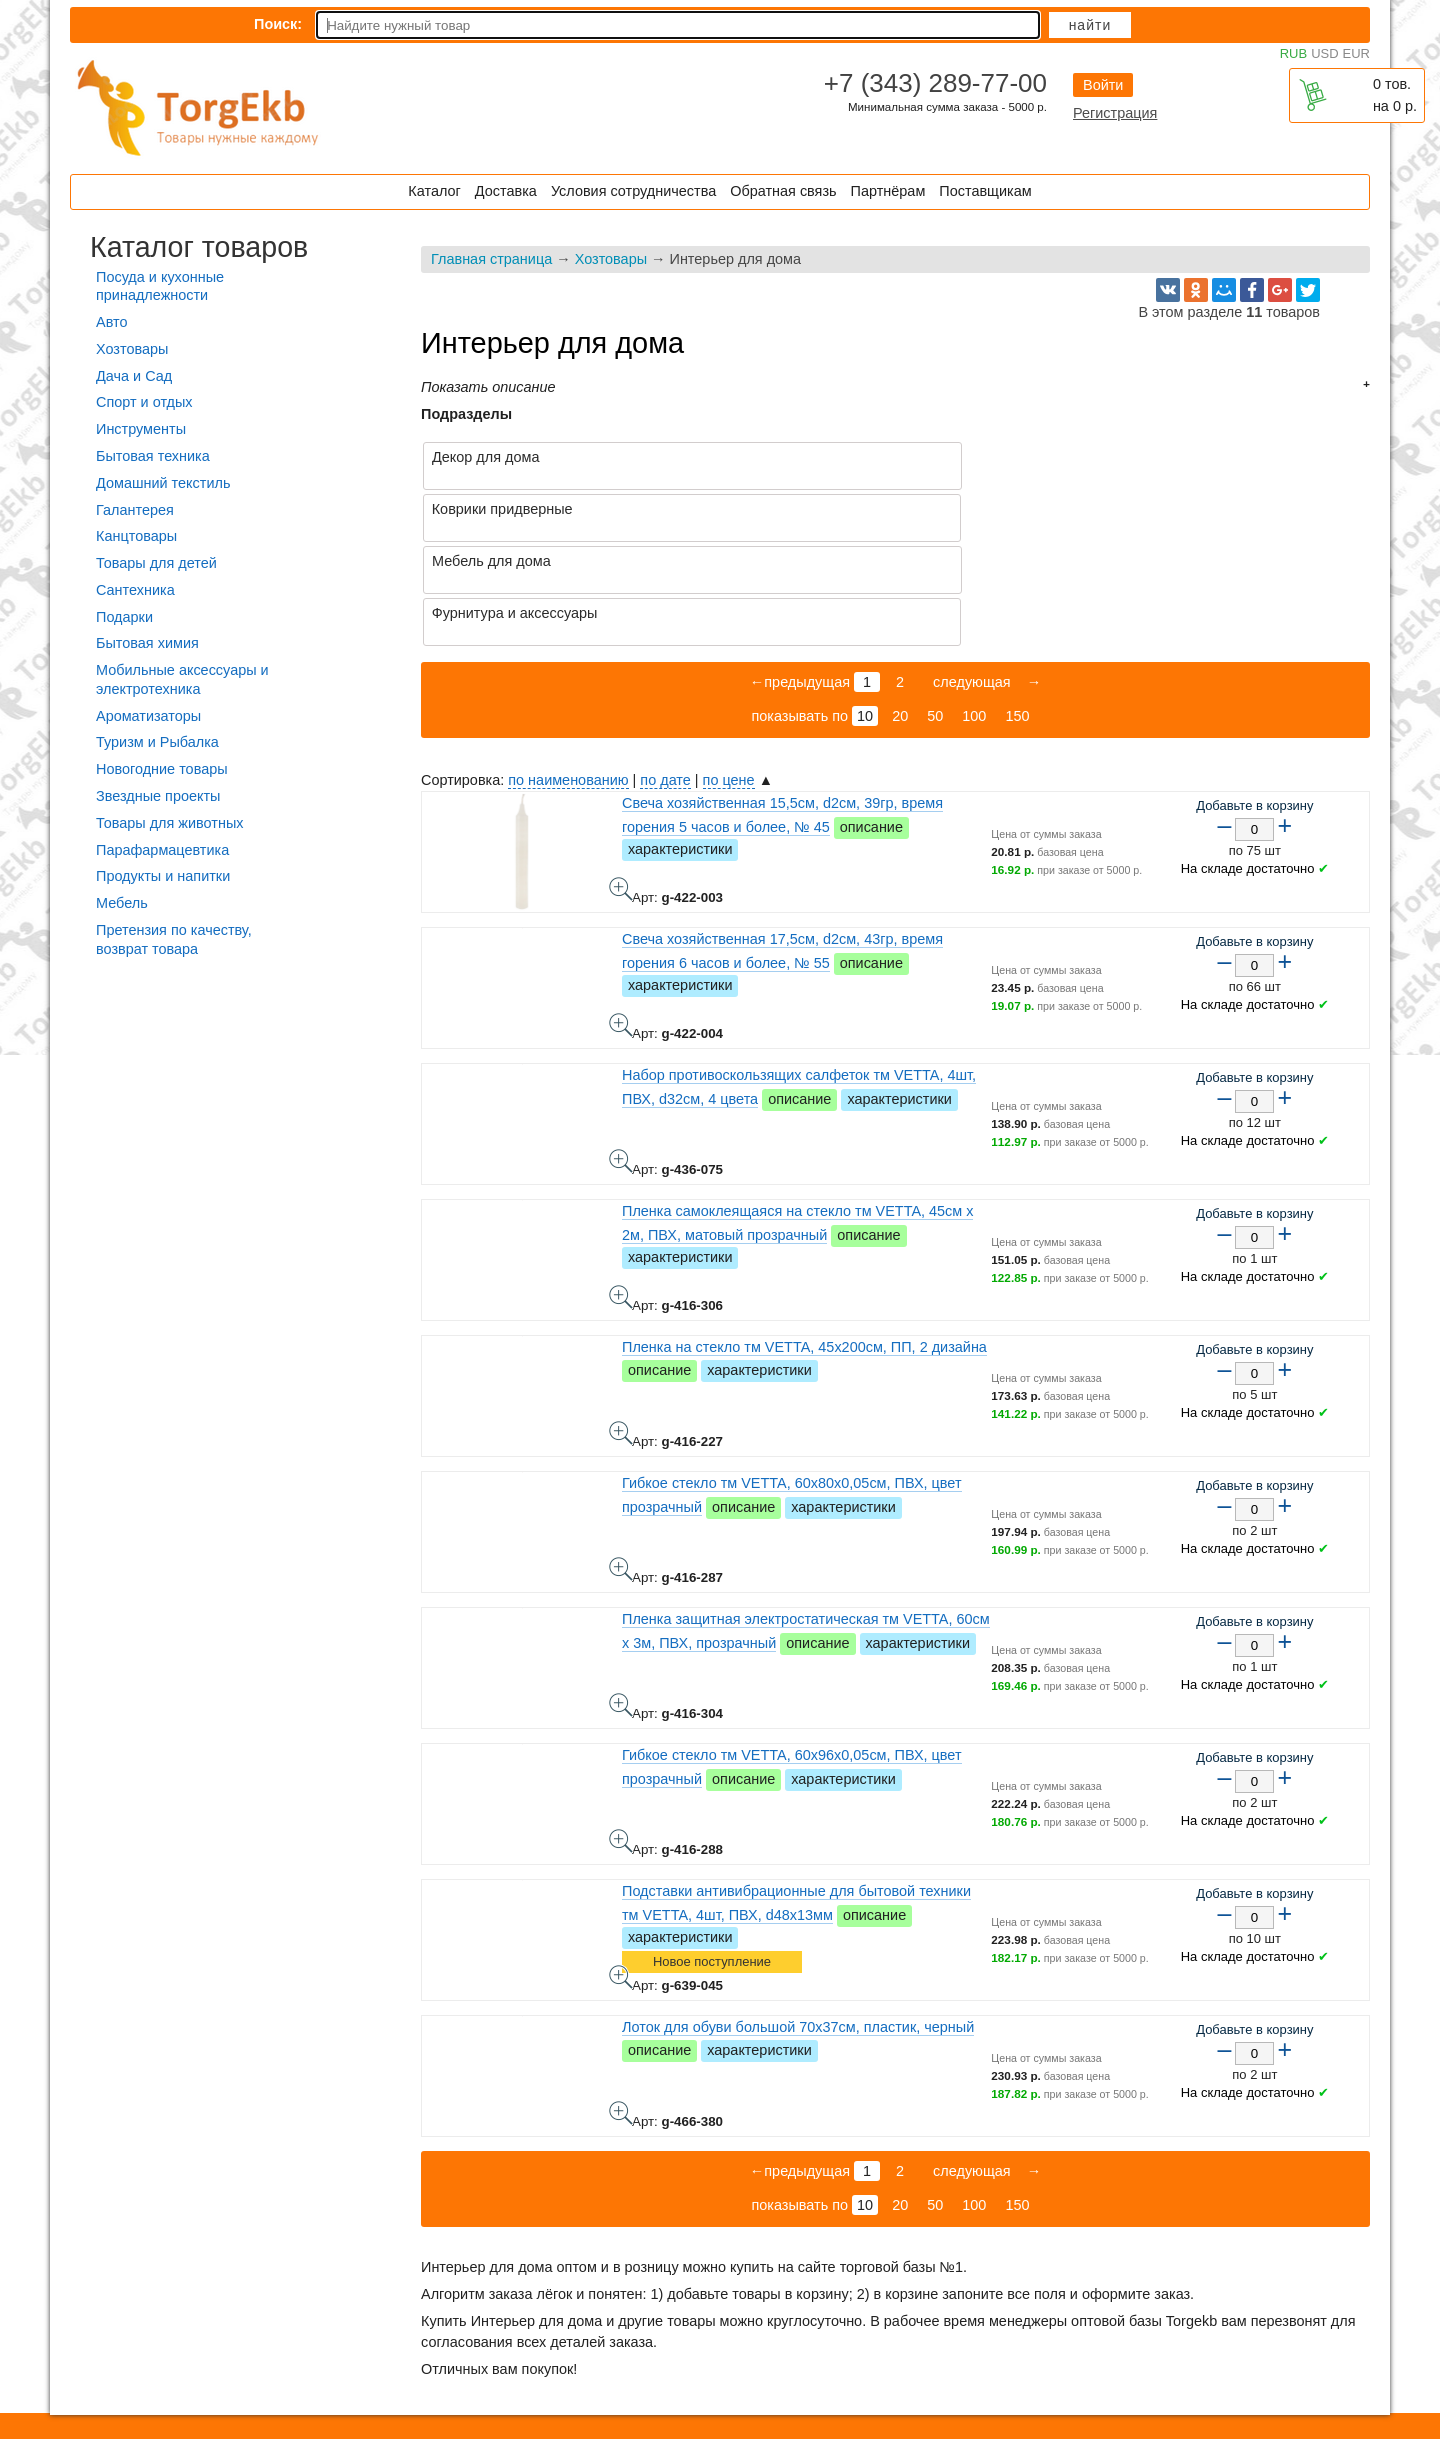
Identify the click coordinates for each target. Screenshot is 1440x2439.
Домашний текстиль (163, 483)
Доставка (506, 191)
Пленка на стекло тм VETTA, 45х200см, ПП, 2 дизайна (804, 1243)
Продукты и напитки (163, 876)
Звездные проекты (158, 796)
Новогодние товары (162, 769)
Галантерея (135, 510)
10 (865, 612)
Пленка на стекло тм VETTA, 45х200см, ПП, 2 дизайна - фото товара (621, 1329)
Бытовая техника (153, 456)
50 (935, 612)
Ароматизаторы (148, 716)
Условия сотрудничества (633, 191)
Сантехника (135, 590)
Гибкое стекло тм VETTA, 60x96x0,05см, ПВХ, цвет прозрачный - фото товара (621, 1737)
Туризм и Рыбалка (157, 742)
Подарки (124, 617)
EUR (1356, 53)
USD (1324, 53)
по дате (665, 676)
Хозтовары (611, 259)
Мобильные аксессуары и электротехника (182, 679)
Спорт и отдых (144, 402)
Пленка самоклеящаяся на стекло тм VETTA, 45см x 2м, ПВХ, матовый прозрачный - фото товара (621, 1193)
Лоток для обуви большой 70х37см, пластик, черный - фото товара (621, 2009)
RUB (1293, 53)
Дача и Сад (134, 376)
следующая (970, 578)
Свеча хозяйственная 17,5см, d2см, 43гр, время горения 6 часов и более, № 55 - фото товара (621, 921)
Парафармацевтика (162, 850)
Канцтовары (136, 536)
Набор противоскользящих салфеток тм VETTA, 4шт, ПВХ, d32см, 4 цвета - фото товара (621, 1057)
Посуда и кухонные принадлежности (160, 286)
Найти (1090, 25)
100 (974, 612)
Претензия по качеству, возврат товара (174, 939)
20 (900, 612)
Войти (1103, 85)
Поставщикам (985, 191)
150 (1017, 612)
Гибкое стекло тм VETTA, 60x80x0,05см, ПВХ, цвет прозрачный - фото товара (621, 1465)
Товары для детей (156, 563)
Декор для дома (485, 457)
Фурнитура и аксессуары (986, 509)
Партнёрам (888, 191)
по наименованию (568, 676)
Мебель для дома (491, 509)
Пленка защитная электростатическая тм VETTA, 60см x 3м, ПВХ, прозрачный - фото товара (621, 1601)
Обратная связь (783, 191)
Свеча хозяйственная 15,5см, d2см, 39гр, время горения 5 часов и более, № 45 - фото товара (621, 785)
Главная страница (491, 259)
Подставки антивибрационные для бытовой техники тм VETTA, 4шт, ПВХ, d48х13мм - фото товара (621, 1873)
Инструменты (141, 429)
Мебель (122, 903)
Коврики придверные (973, 457)
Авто (111, 322)
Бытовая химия (147, 643)
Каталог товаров (199, 247)
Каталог (434, 191)
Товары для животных (169, 823)
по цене (729, 676)
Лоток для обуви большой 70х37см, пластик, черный (798, 1923)
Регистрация (1115, 113)
